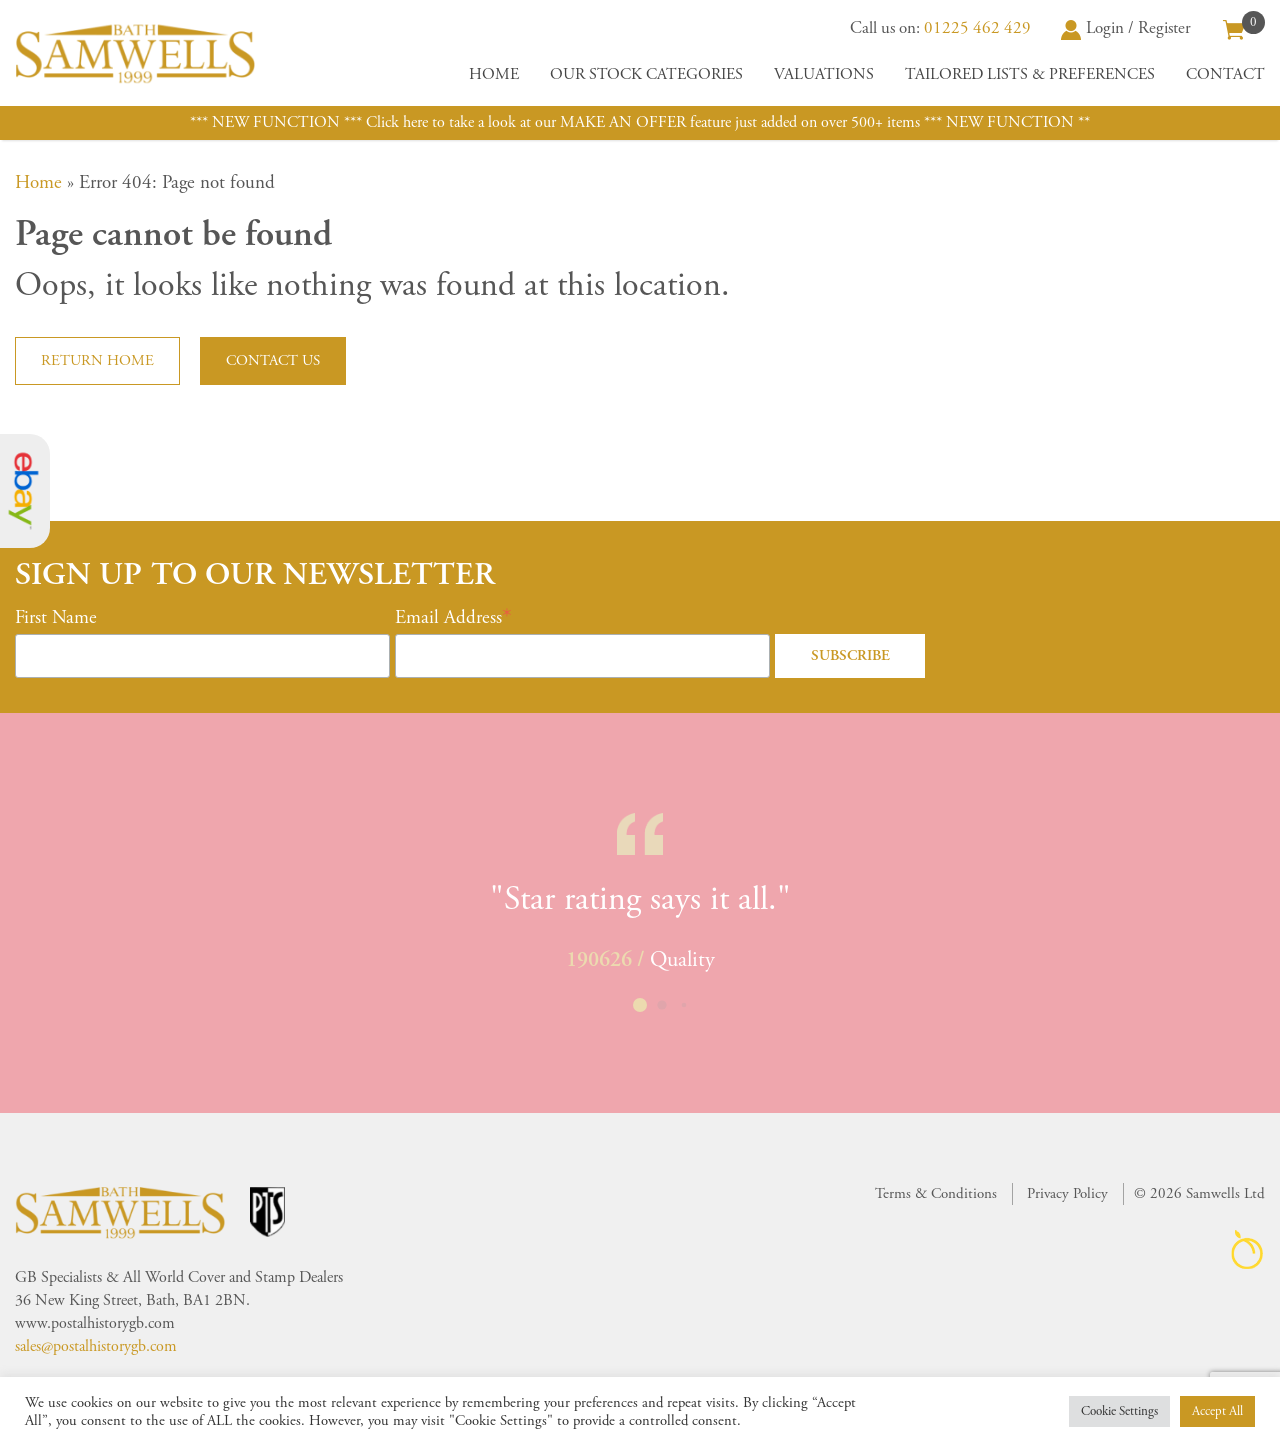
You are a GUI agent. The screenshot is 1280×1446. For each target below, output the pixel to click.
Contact (1225, 74)
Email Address (448, 618)
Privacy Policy (1067, 1193)
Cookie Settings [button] (1119, 1411)
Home (494, 74)
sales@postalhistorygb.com (96, 1346)
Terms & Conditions (936, 1193)
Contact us (273, 360)
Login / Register (1126, 28)
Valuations (824, 74)
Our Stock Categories (646, 74)
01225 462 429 (977, 28)
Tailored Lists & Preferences (1030, 74)
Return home (97, 360)
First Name (56, 618)
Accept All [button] (1217, 1411)
